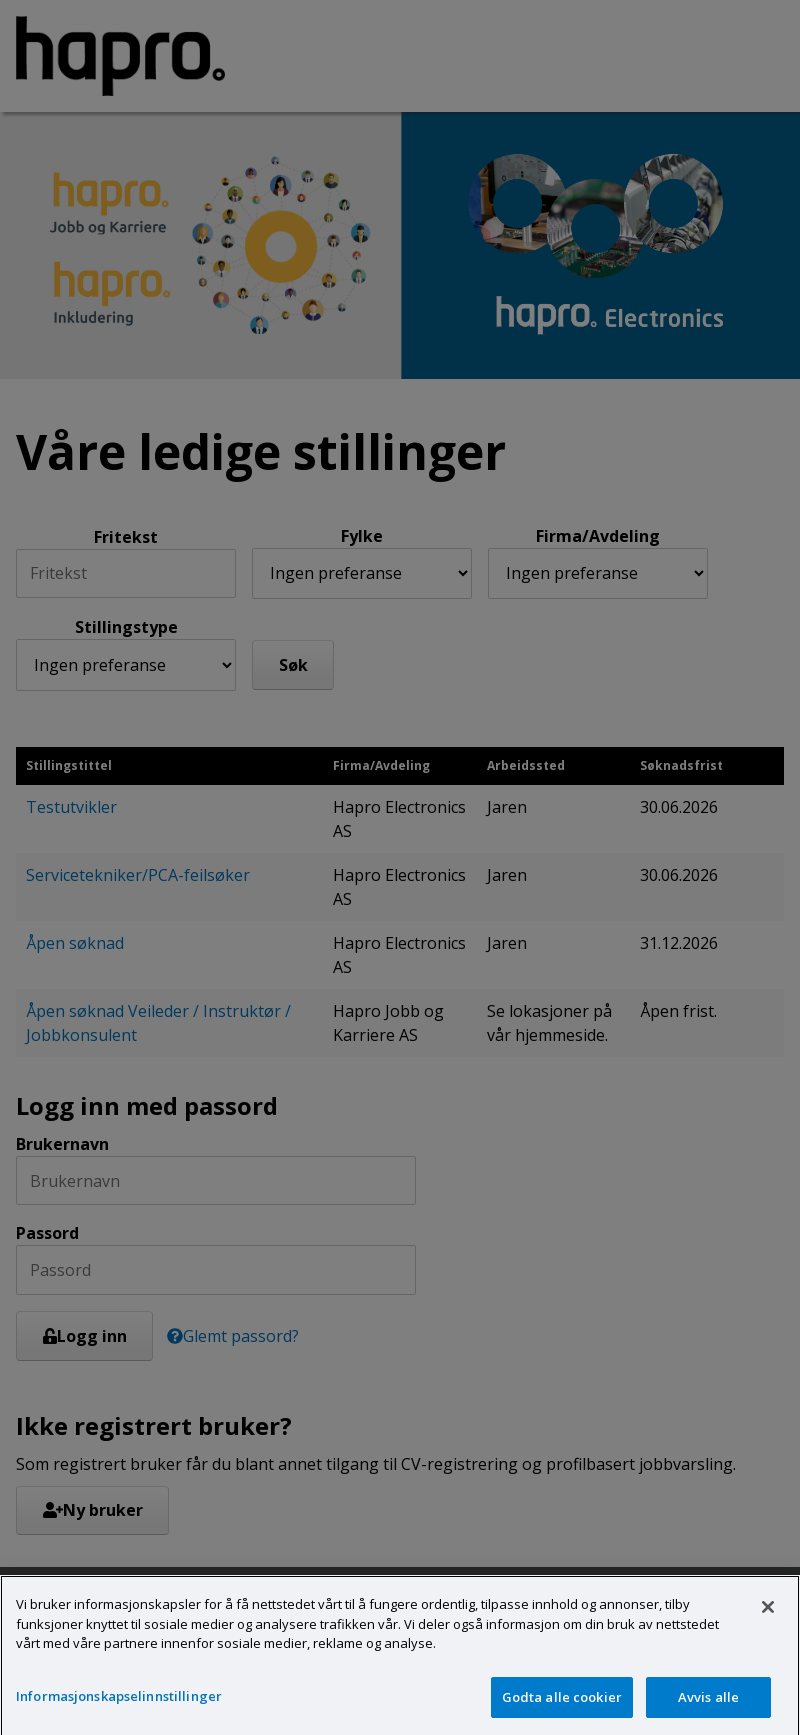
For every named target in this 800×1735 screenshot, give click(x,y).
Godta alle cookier (562, 1711)
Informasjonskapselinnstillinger (119, 1710)
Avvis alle (708, 1711)
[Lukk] (768, 1621)
